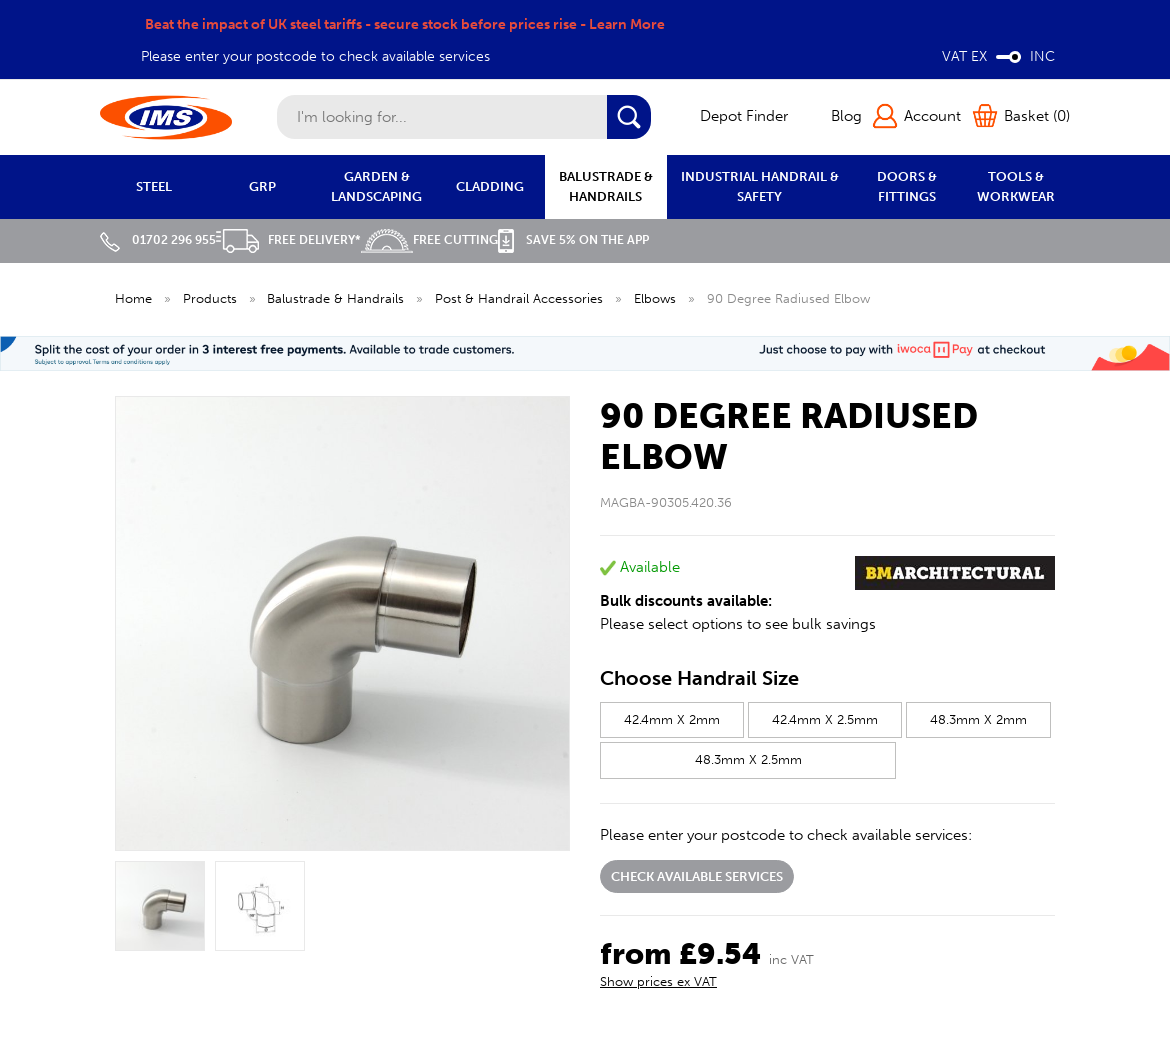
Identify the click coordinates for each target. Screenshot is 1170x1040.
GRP (262, 186)
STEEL (154, 186)
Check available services (697, 876)
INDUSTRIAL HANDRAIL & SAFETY (760, 186)
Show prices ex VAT (658, 981)
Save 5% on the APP (573, 240)
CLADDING (490, 186)
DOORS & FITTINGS (907, 186)
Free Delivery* (288, 240)
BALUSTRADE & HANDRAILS (606, 186)
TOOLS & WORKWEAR (1016, 186)
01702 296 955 (158, 240)
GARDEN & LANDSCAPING (376, 186)
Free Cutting (429, 240)
